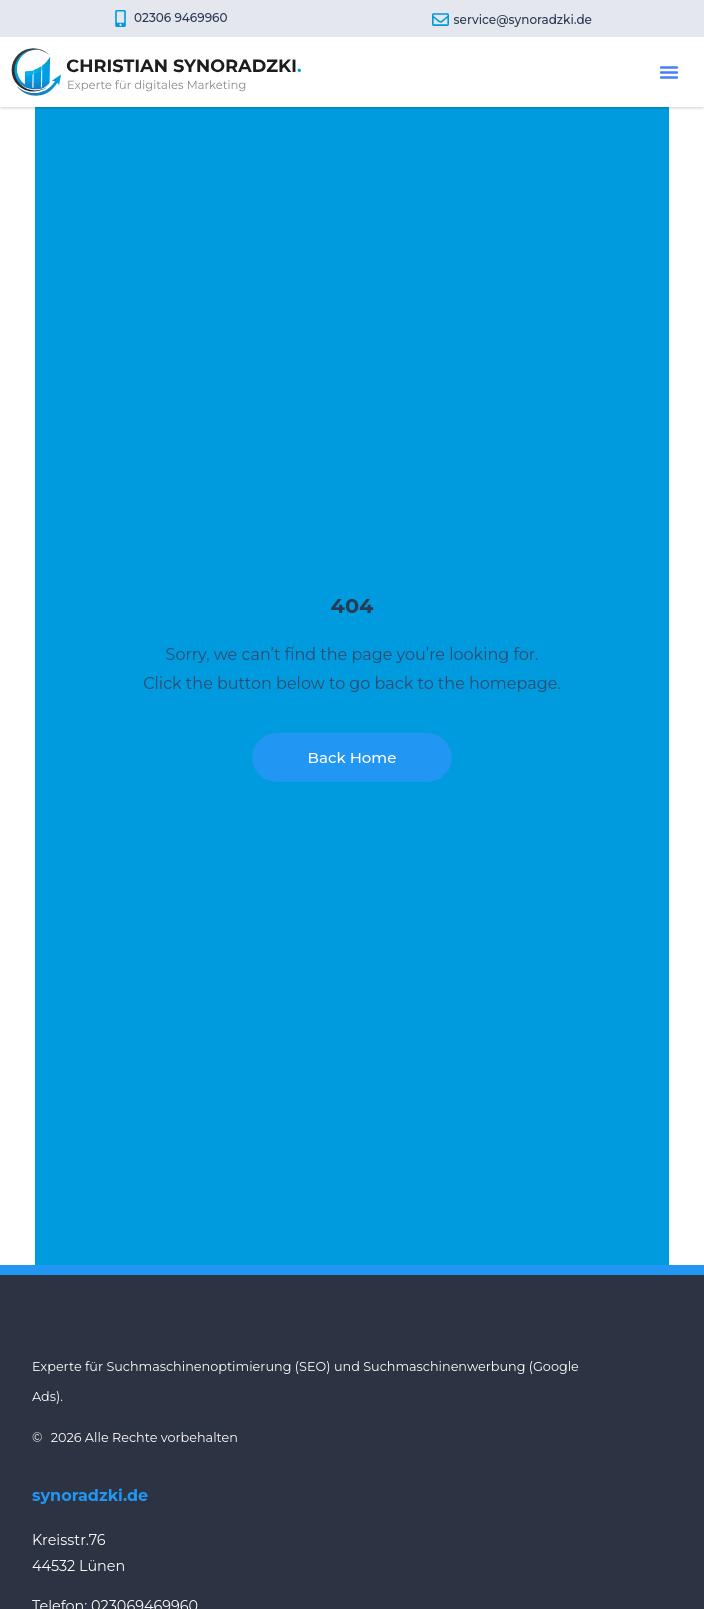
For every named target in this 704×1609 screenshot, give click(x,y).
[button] (669, 72)
